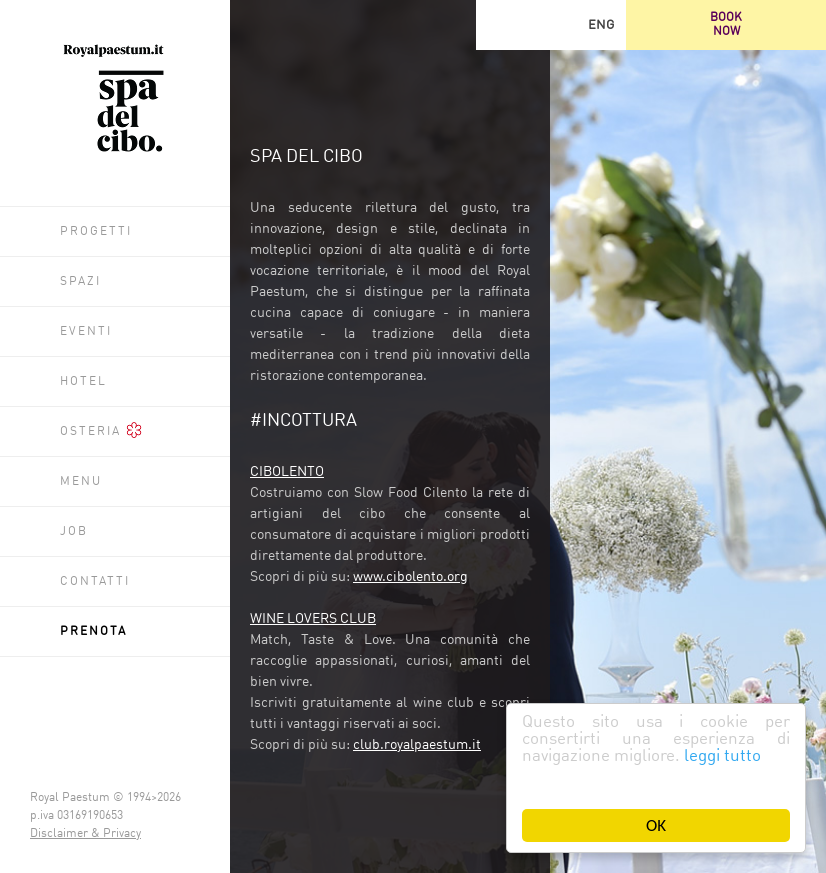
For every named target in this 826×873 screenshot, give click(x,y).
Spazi (80, 282)
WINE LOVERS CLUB (313, 619)
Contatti (95, 582)
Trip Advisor (501, 25)
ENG (601, 25)
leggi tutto (722, 756)
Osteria (101, 430)
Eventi (86, 332)
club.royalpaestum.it (417, 745)
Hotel (83, 382)
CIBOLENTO (287, 472)
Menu (81, 482)
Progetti (96, 232)
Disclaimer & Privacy (85, 834)
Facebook (551, 25)
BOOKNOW (726, 25)
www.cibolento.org (410, 577)
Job (74, 532)
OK (656, 825)
